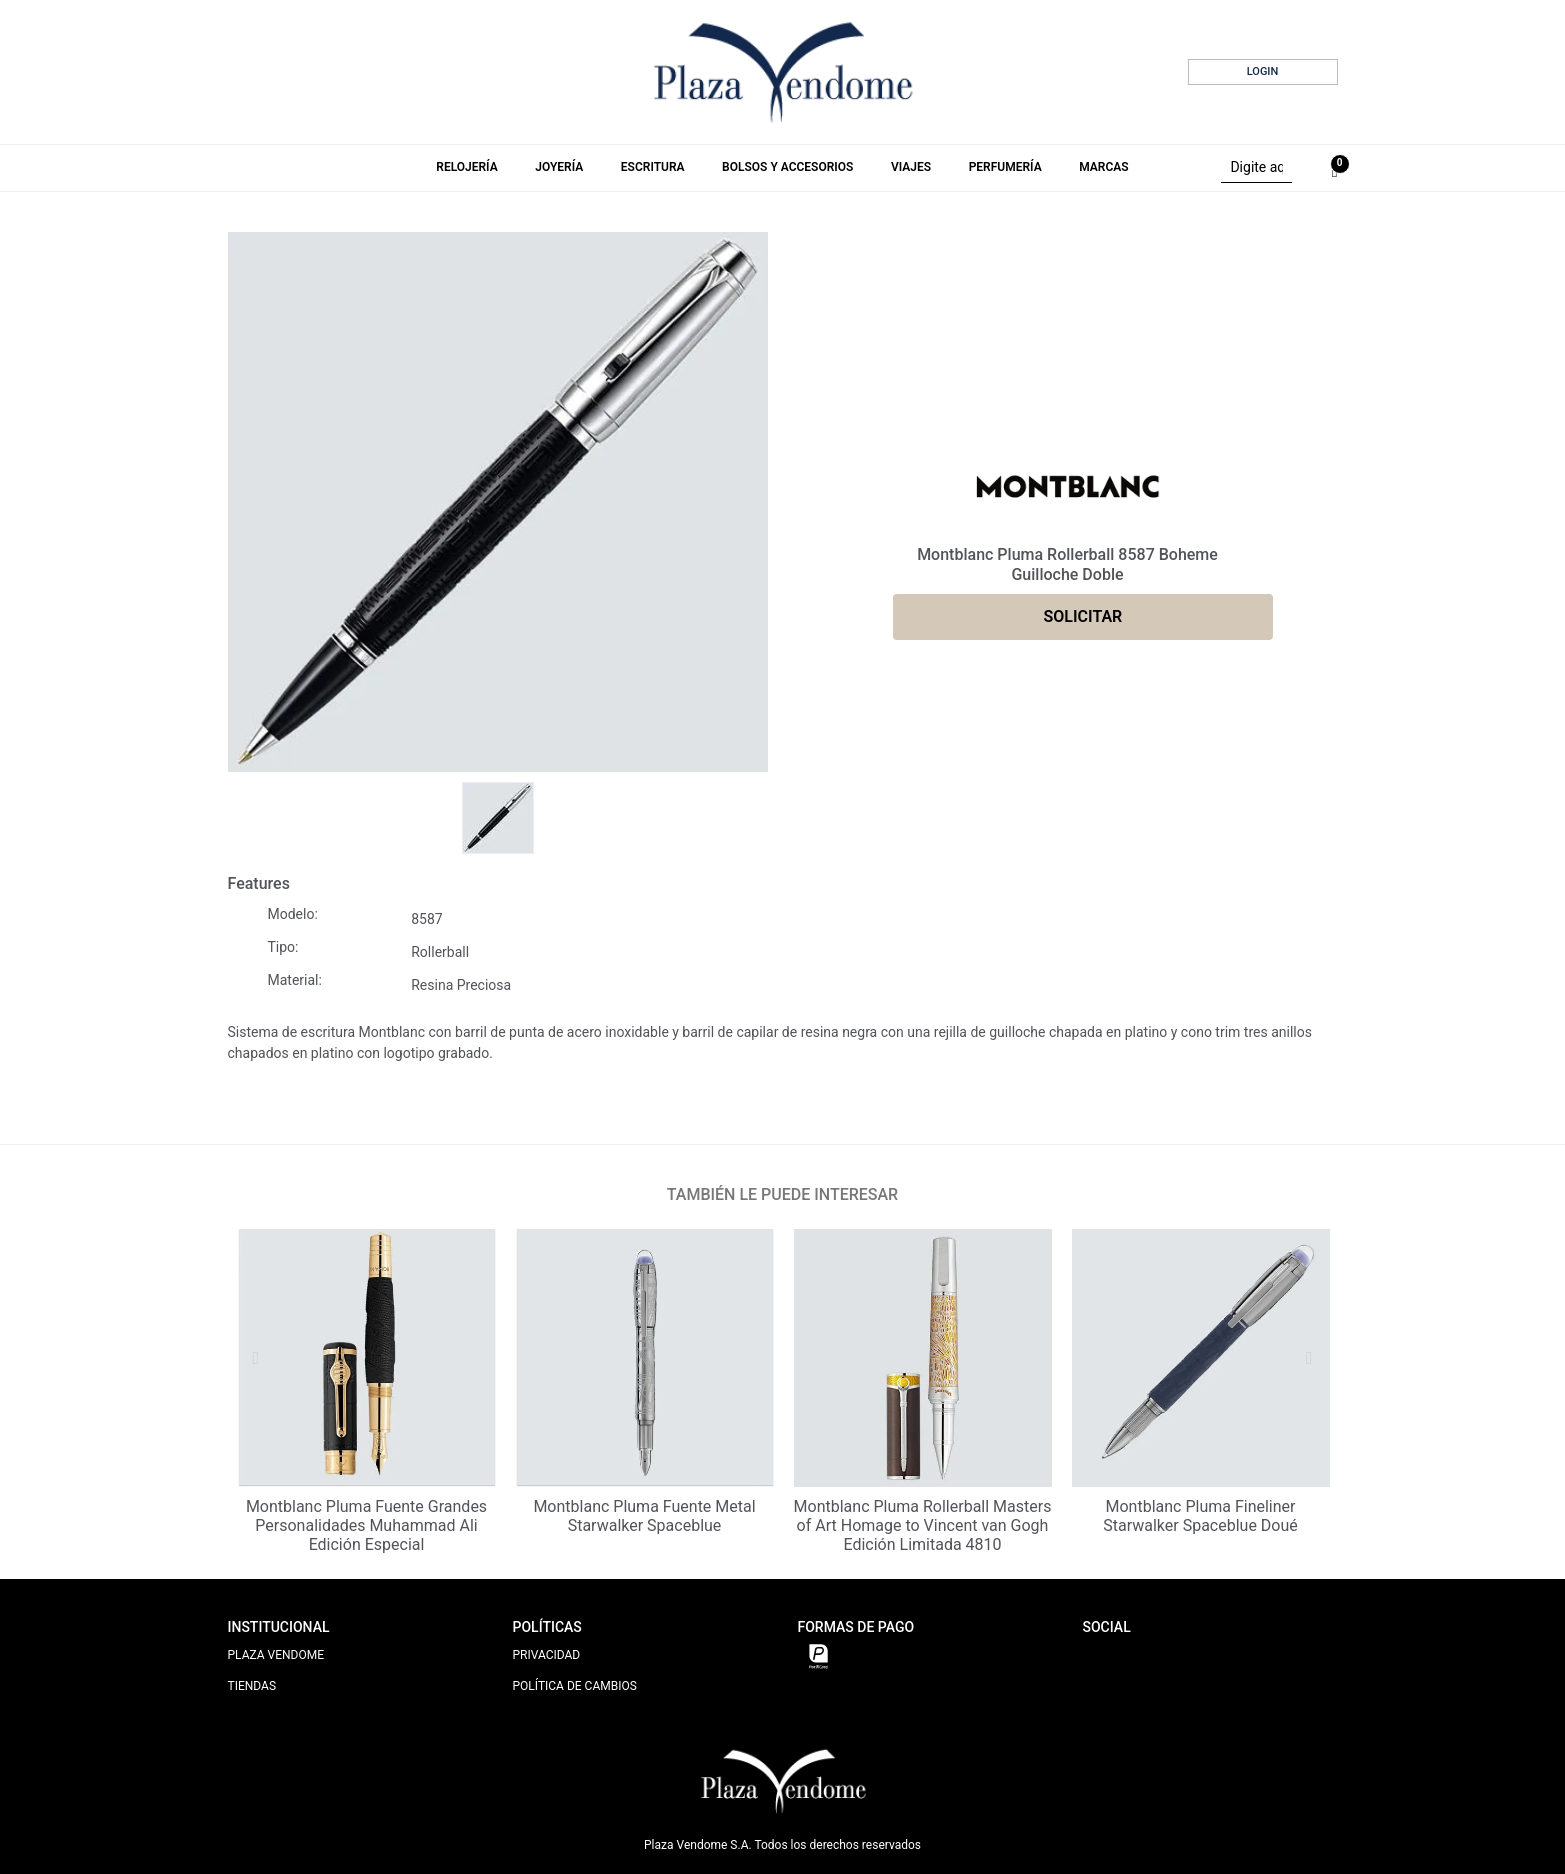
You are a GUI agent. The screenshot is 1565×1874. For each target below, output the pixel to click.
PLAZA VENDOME (276, 1655)
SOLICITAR (1083, 616)
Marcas (1103, 167)
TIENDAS (252, 1686)
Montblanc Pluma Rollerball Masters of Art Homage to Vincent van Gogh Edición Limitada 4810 (923, 1525)
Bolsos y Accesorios (787, 167)
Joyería (559, 167)
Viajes (911, 167)
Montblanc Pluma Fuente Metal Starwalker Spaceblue (644, 1516)
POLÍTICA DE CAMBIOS (575, 1686)
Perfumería (1005, 167)
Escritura (653, 167)
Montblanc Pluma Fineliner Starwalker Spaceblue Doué (1200, 1516)
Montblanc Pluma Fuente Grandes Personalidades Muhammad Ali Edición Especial (366, 1525)
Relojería (466, 167)
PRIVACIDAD (547, 1655)
